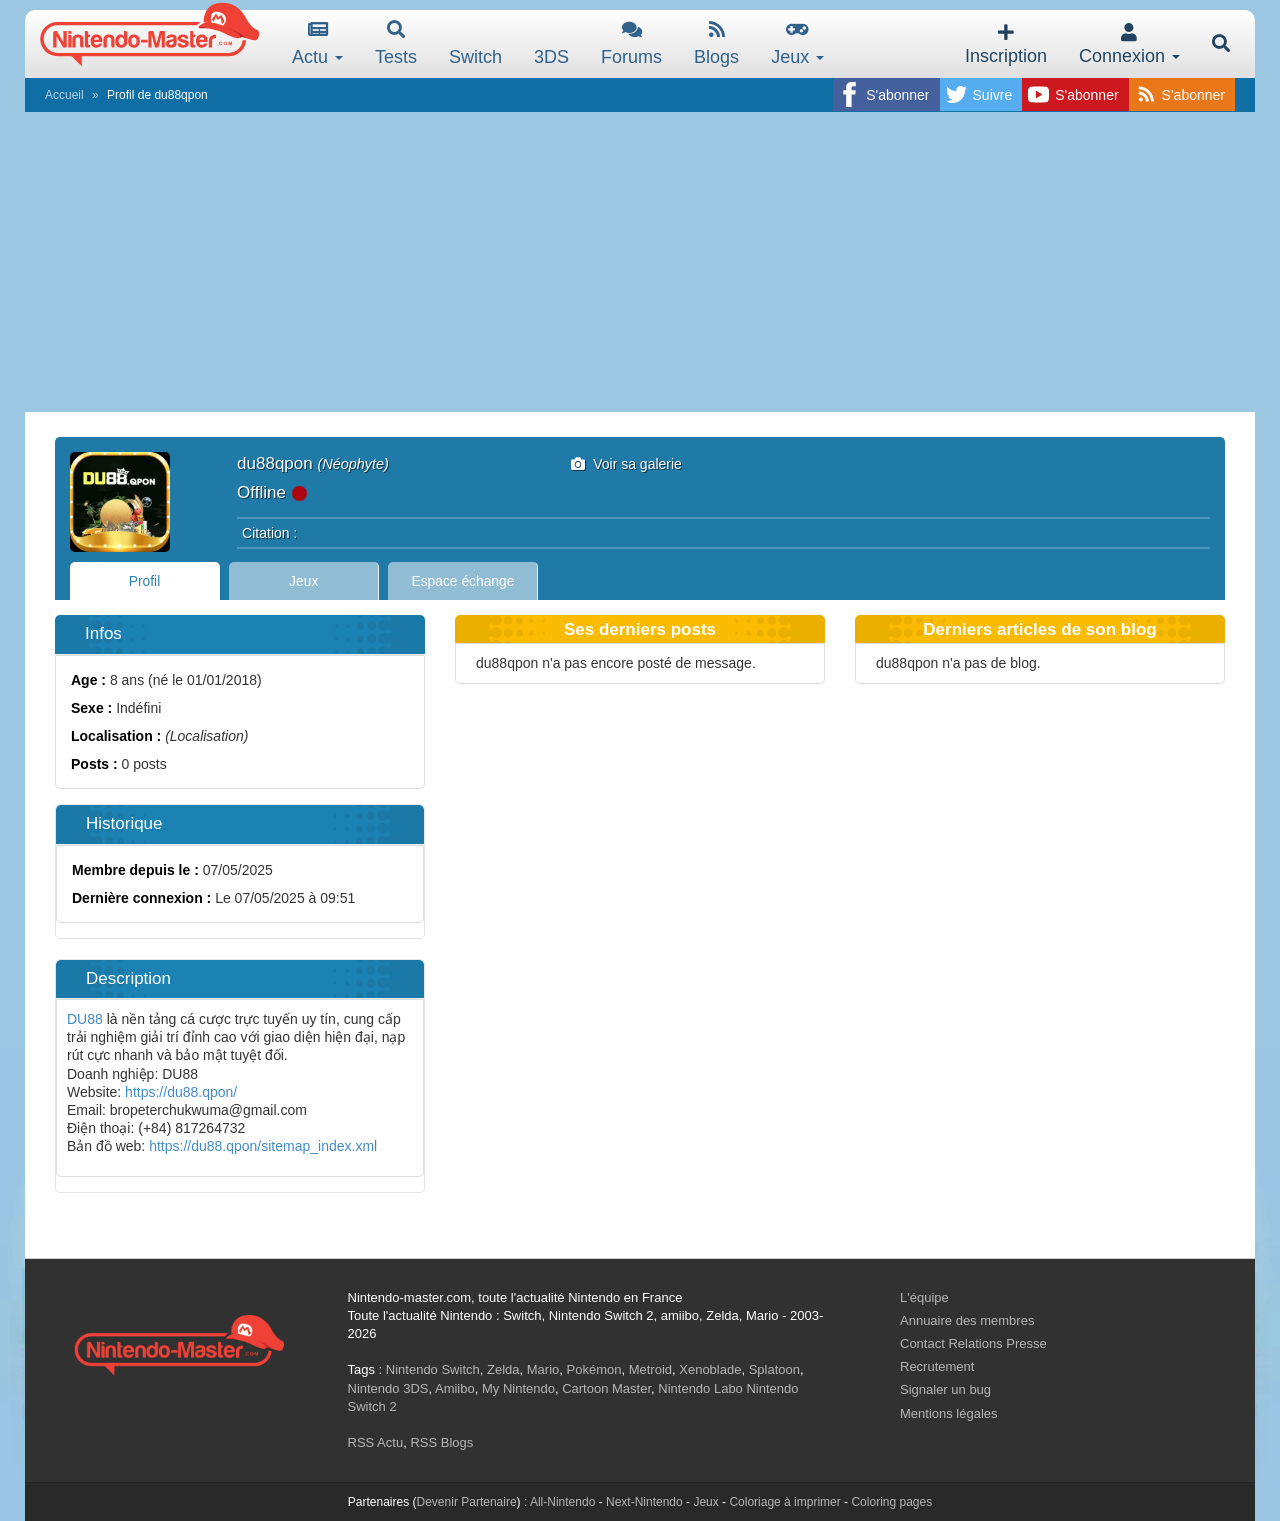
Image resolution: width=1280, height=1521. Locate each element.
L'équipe (924, 1297)
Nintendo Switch (433, 1369)
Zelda (503, 1369)
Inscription (1006, 44)
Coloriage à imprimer (784, 1502)
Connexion (1129, 44)
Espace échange (464, 581)
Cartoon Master (606, 1388)
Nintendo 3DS (388, 1388)
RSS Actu (376, 1442)
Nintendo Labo (700, 1388)
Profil (145, 581)
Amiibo (455, 1388)
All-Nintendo (562, 1502)
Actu (317, 43)
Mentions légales (949, 1413)
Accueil (64, 95)
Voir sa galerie (626, 464)
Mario (543, 1369)
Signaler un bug (945, 1389)
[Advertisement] (640, 262)
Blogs (716, 43)
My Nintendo (518, 1388)
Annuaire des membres (967, 1320)
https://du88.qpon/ (181, 1092)
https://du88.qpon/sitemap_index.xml (263, 1146)
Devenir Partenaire (467, 1502)
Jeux (797, 43)
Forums (631, 43)
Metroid (650, 1369)
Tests (396, 43)
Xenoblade (710, 1369)
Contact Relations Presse (973, 1343)
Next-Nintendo (644, 1502)
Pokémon (594, 1369)
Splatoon (774, 1369)
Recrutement (937, 1366)
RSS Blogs (441, 1442)
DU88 (85, 1019)
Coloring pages (891, 1502)
